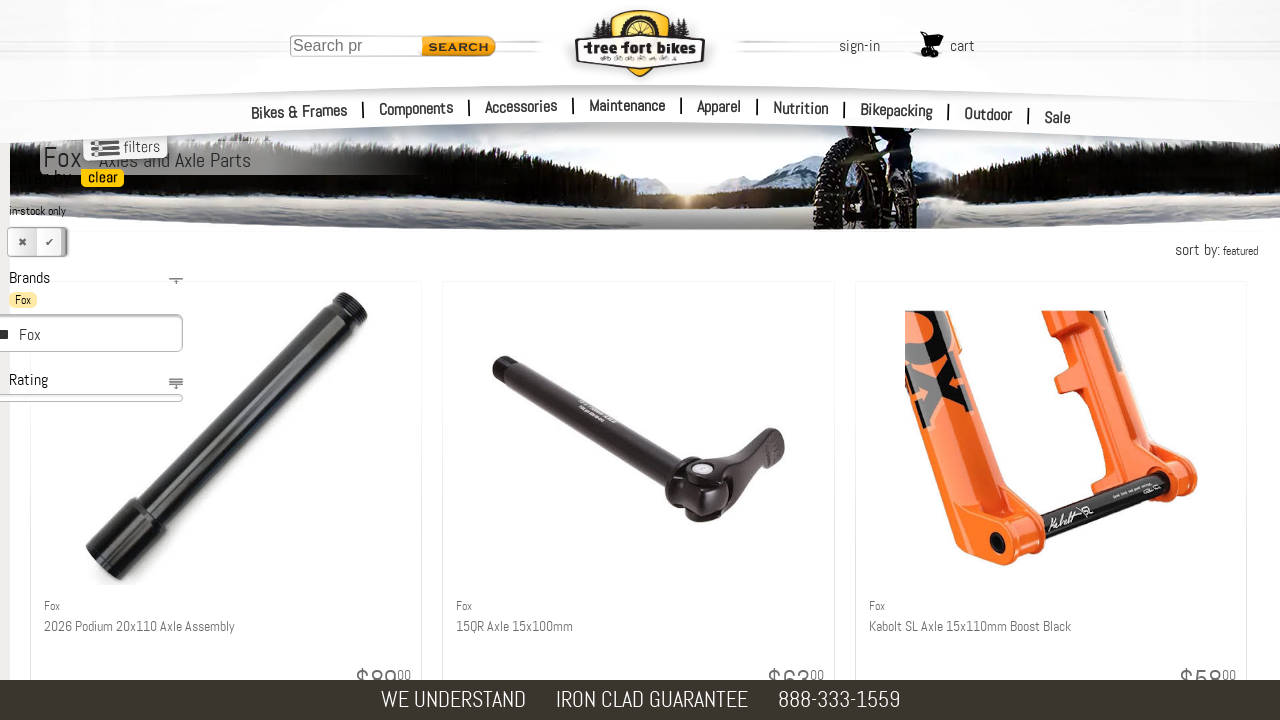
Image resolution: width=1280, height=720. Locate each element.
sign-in (859, 45)
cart (962, 45)
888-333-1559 (839, 699)
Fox (30, 334)
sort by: (1216, 249)
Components (416, 108)
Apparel (719, 106)
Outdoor (988, 114)
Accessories (521, 106)
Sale (1057, 118)
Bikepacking (896, 110)
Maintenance (627, 105)
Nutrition (800, 108)
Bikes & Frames (299, 112)
